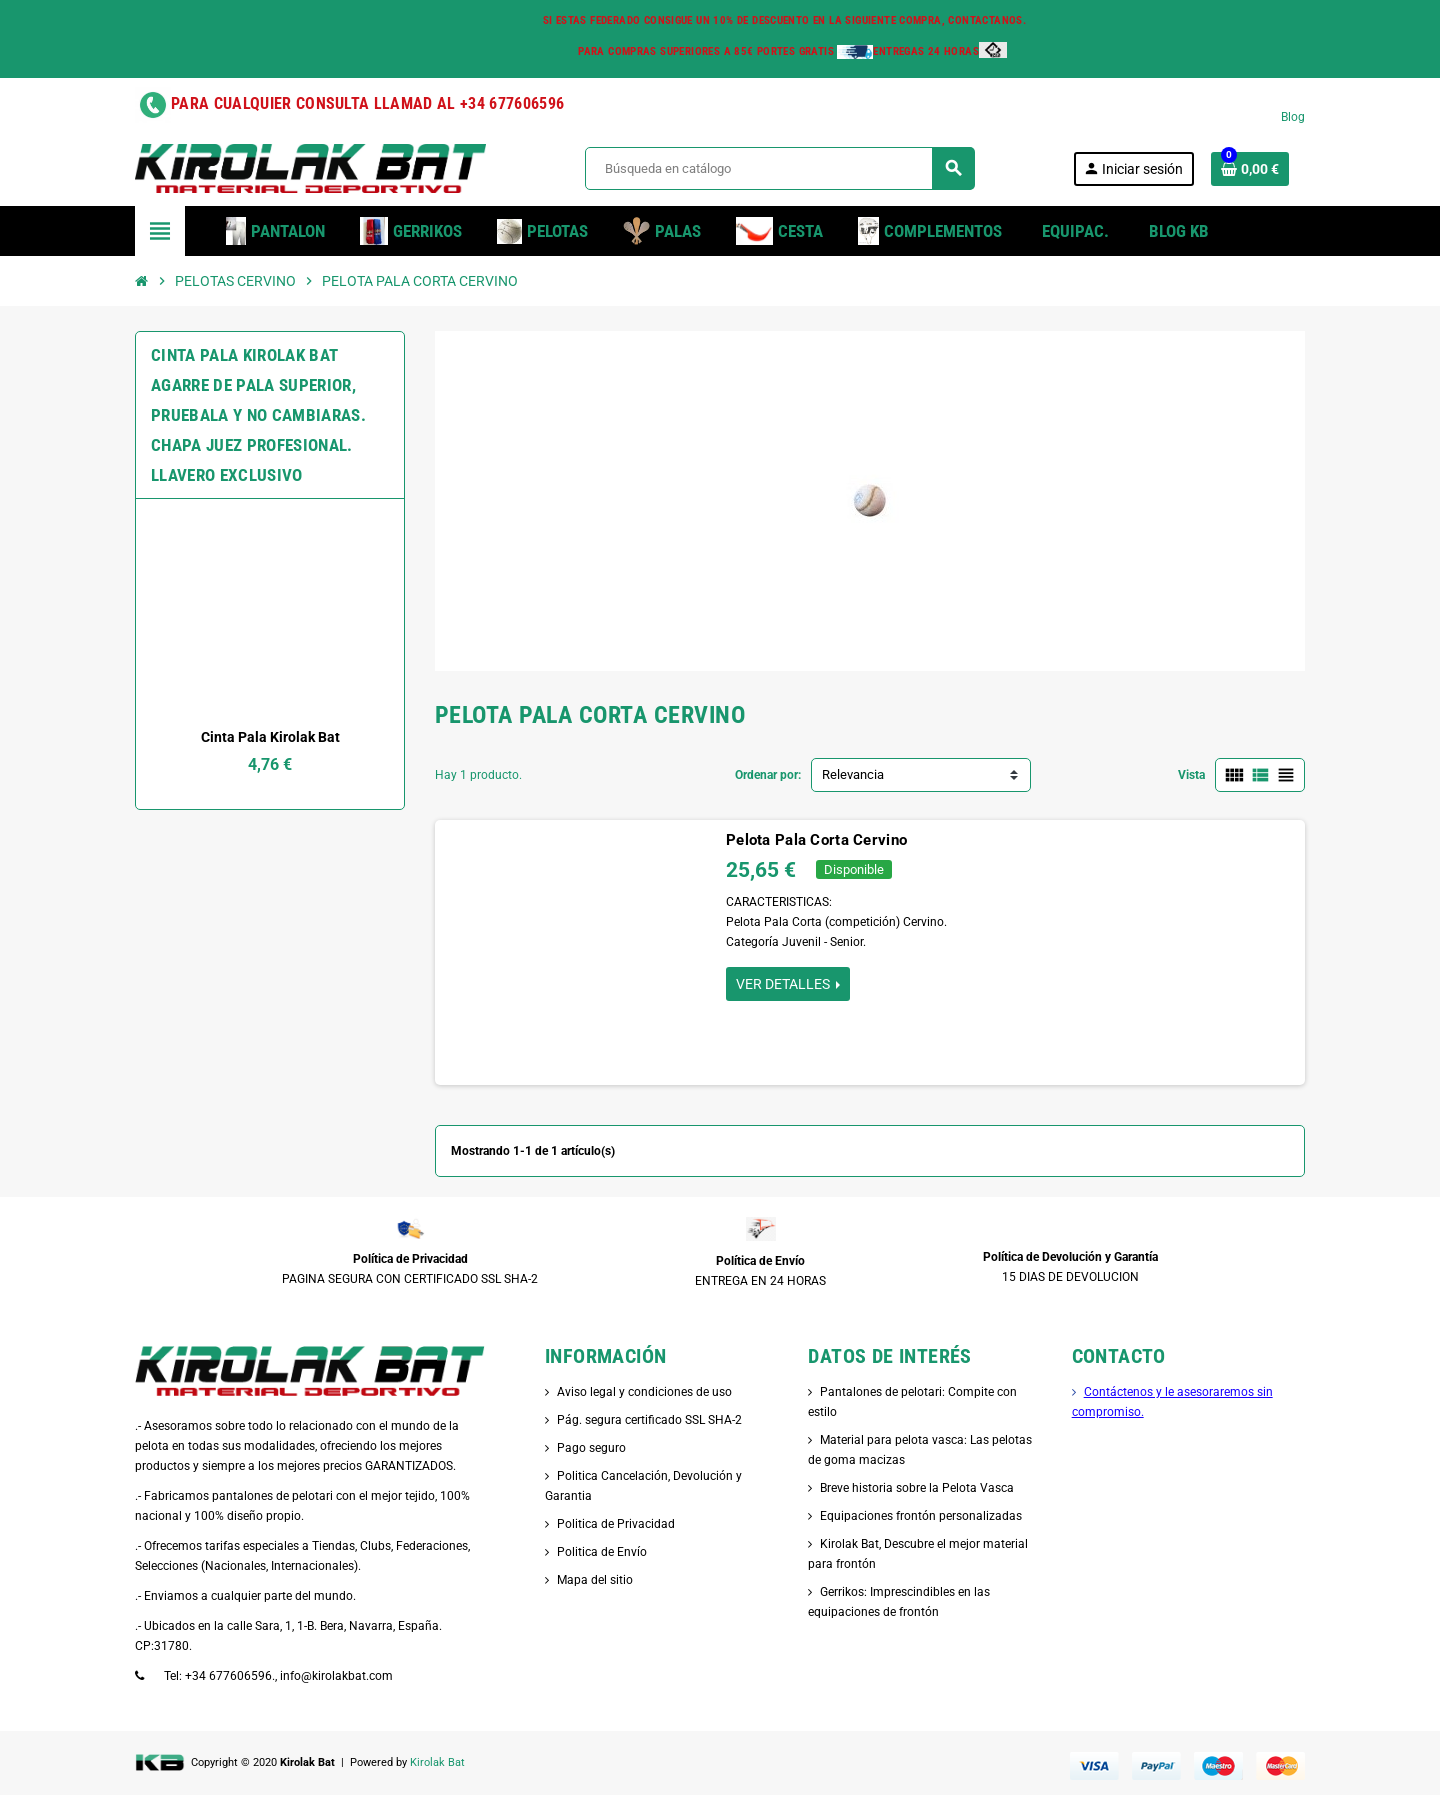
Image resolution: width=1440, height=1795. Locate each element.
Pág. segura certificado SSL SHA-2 (649, 1420)
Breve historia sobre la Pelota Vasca (917, 1488)
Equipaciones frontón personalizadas (921, 1516)
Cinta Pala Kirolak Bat (270, 737)
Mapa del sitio (595, 1580)
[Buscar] (779, 168)
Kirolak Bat (437, 1762)
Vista (1191, 775)
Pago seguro (591, 1448)
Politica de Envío (602, 1552)
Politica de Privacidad (616, 1524)
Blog (1293, 117)
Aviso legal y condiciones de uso (644, 1392)
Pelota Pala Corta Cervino (816, 840)
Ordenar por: (768, 775)
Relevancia (853, 774)
